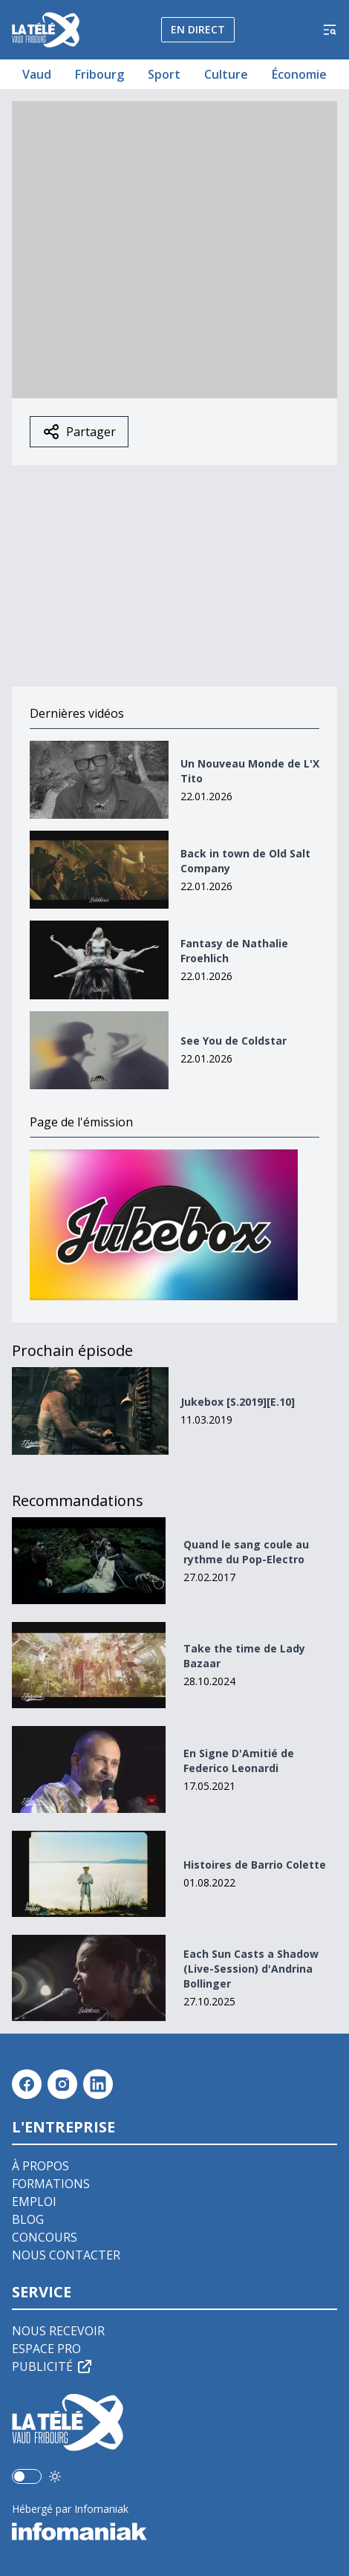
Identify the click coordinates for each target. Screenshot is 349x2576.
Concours (44, 2237)
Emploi (34, 2201)
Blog (28, 2219)
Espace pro (46, 2348)
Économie (299, 74)
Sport (164, 74)
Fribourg (99, 74)
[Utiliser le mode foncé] (55, 2476)
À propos (40, 2166)
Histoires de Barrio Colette (254, 1865)
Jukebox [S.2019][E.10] (237, 1402)
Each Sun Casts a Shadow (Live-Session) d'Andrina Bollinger (251, 1969)
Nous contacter (66, 2255)
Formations (51, 2184)
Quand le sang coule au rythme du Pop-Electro (246, 1551)
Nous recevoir (58, 2331)
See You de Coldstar (233, 1041)
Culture (226, 74)
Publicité (53, 2366)
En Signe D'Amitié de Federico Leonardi (238, 1760)
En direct (198, 29)
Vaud (36, 74)
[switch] (27, 2476)
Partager (79, 432)
